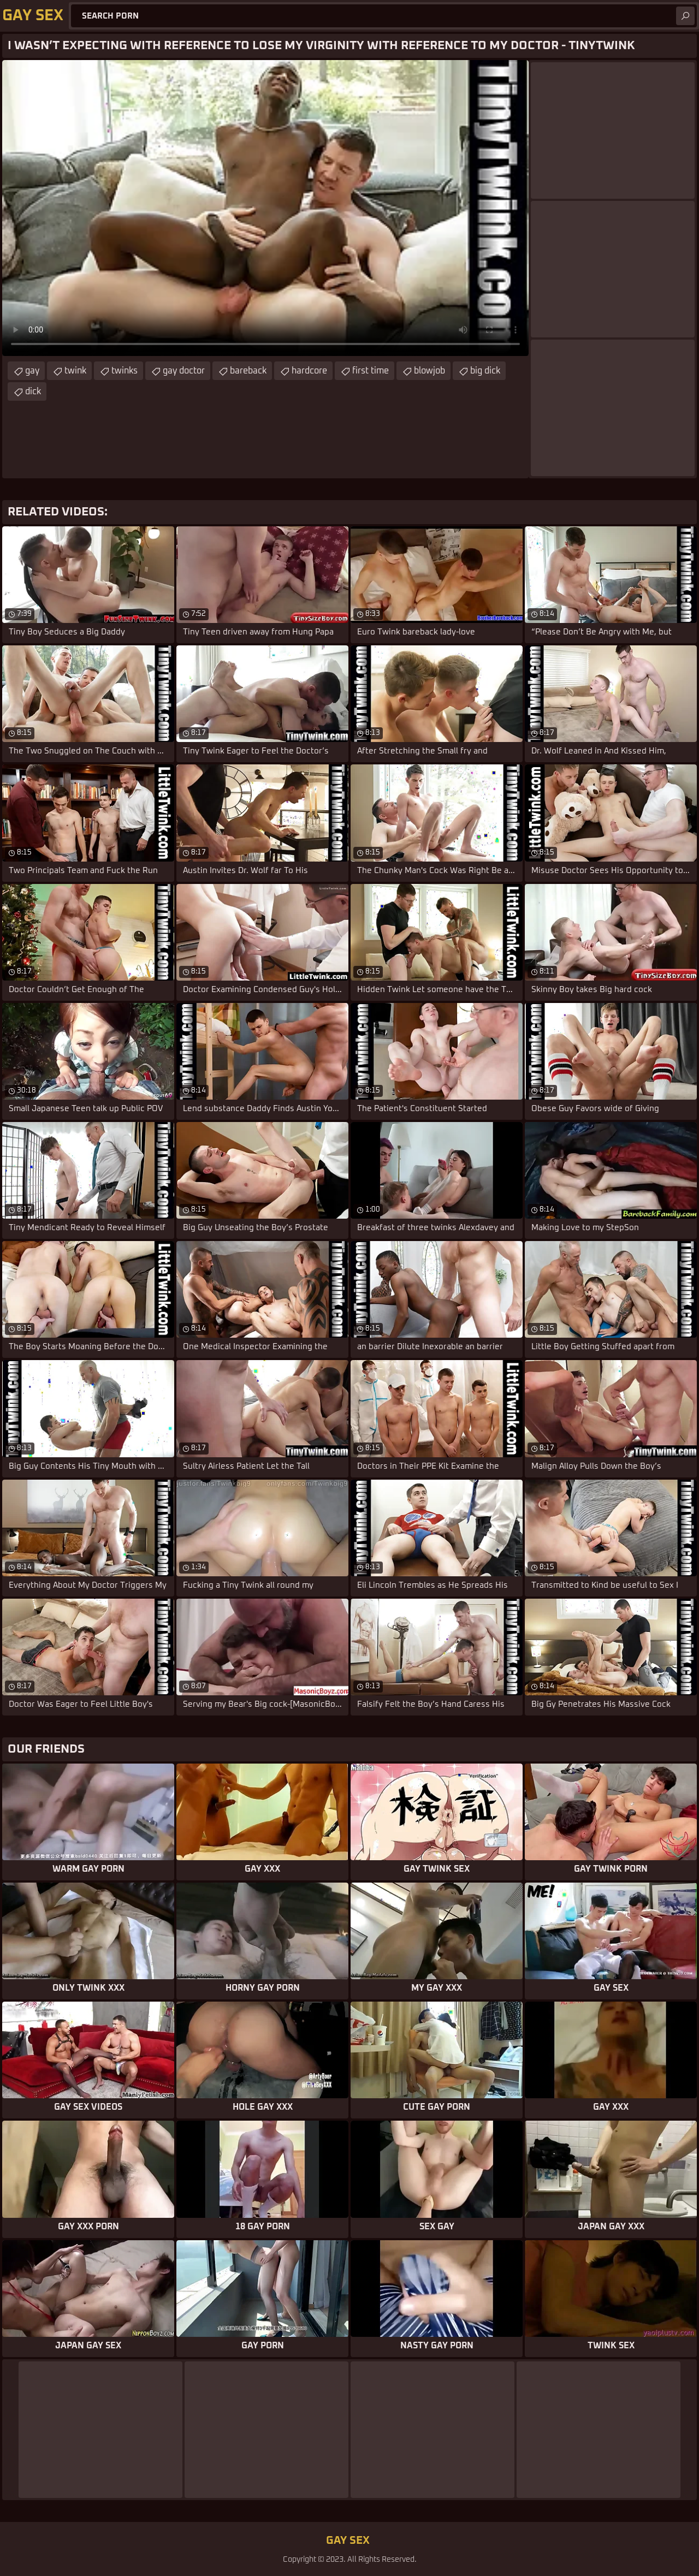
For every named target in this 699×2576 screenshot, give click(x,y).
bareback (248, 370)
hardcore (309, 370)
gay (32, 370)
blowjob (429, 370)
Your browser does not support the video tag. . (265, 208)
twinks (124, 370)
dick (33, 391)
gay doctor (184, 370)
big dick (485, 370)
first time (370, 370)
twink (75, 370)
